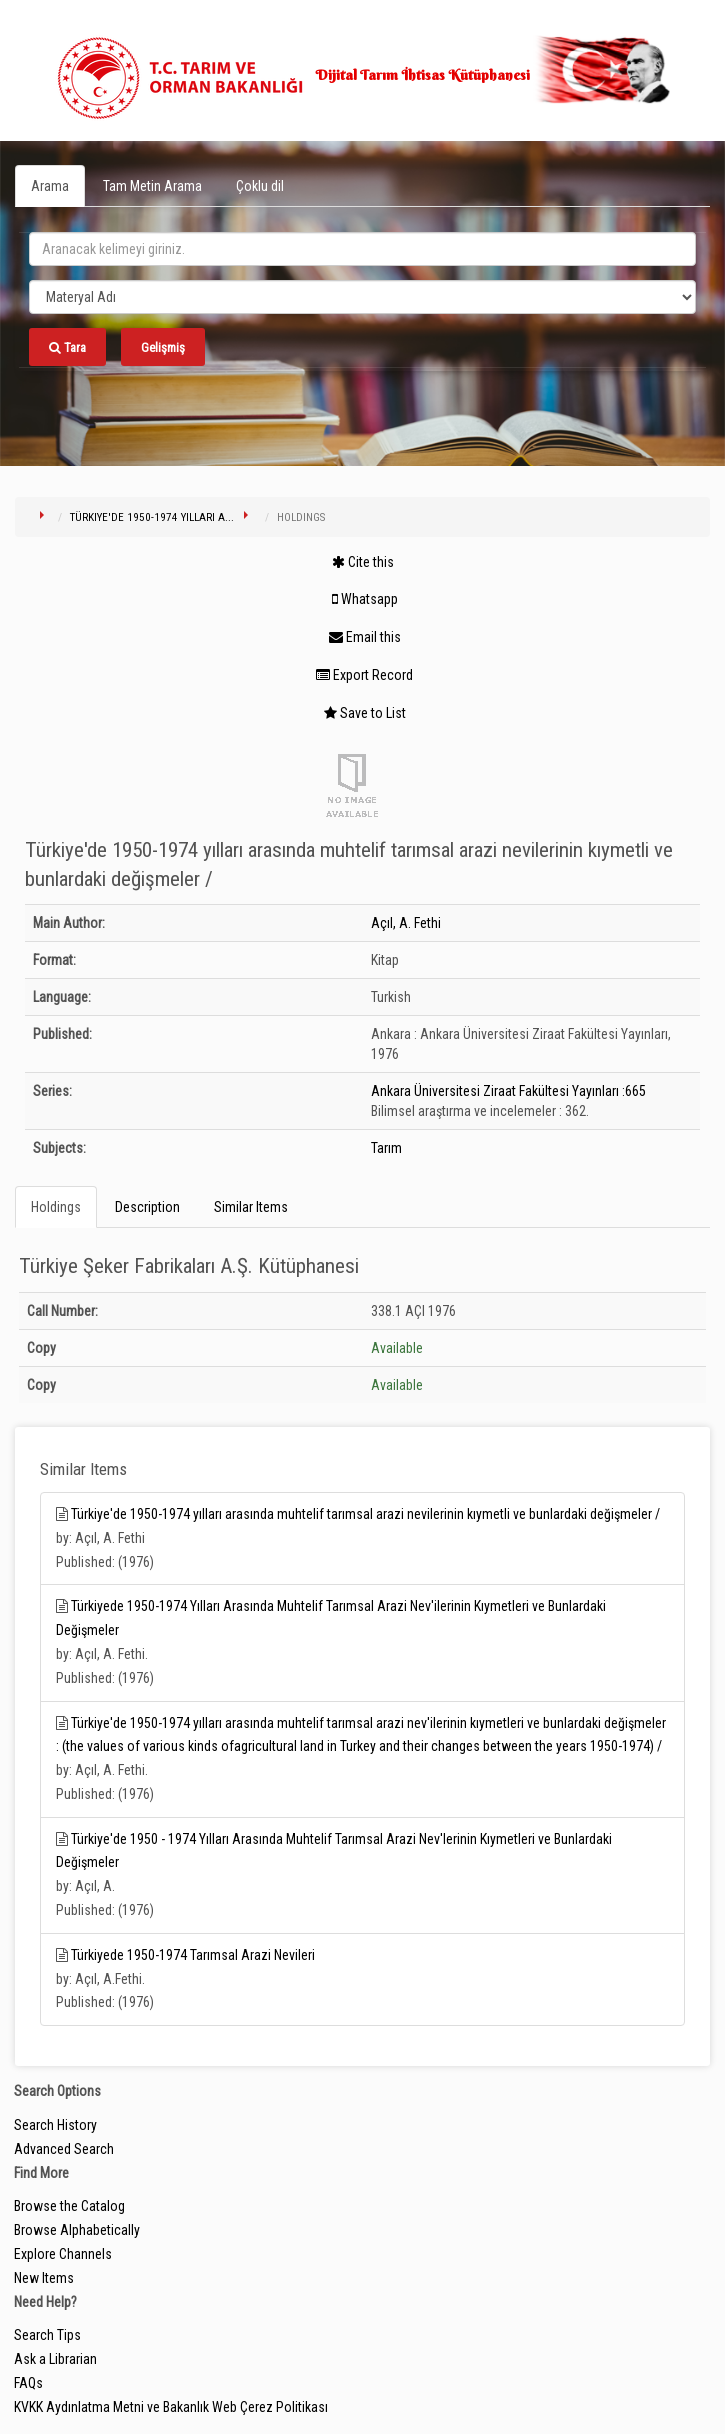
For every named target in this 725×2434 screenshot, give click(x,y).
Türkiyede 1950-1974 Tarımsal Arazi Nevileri (193, 1955)
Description (147, 1207)
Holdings (56, 1207)
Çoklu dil (260, 186)
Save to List (365, 713)
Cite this (363, 562)
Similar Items (251, 1207)
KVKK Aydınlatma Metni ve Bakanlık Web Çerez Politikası (171, 2407)
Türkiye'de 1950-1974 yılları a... (152, 517)
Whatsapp (365, 599)
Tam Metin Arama (152, 186)
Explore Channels (63, 2254)
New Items (44, 2278)
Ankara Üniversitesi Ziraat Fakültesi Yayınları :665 (508, 1091)
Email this (365, 637)
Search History (55, 2125)
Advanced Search (64, 2149)
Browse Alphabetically (77, 2230)
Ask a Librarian (55, 2359)
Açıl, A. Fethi (406, 923)
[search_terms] (362, 249)
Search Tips (47, 2335)
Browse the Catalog (69, 2206)
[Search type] (362, 297)
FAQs (28, 2383)
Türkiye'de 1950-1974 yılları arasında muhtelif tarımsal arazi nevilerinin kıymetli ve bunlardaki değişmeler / (365, 1514)
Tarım (386, 1148)
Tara (67, 347)
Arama (50, 186)
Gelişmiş (163, 347)
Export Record (364, 675)
